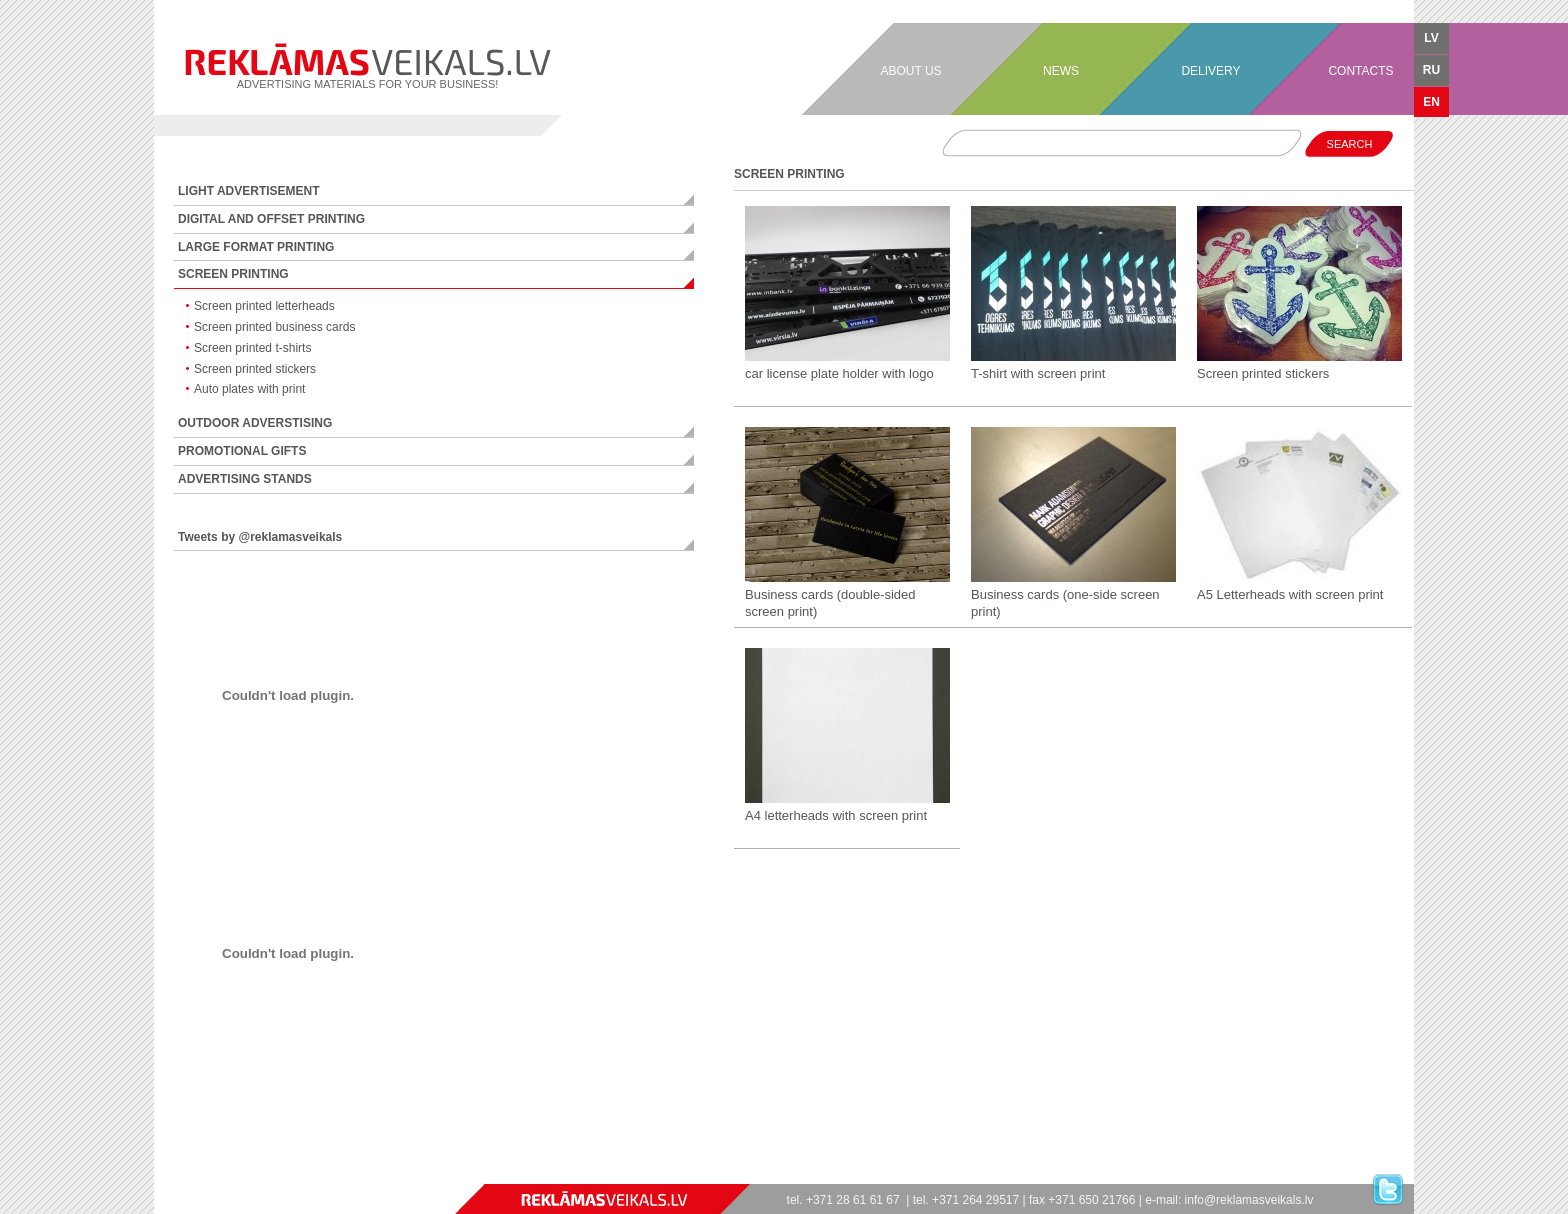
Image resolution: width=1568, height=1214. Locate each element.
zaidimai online (276, 1174)
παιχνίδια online (288, 1174)
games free (162, 1174)
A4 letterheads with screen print (836, 815)
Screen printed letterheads (264, 306)
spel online (208, 1174)
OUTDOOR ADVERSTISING (255, 423)
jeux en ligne (192, 1174)
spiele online (186, 1174)
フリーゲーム (320, 1174)
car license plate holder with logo (839, 373)
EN (1431, 102)
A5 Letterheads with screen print (1290, 594)
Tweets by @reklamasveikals (260, 537)
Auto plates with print (249, 389)
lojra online (282, 1174)
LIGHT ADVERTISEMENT (249, 191)
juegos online (180, 1174)
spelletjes (257, 1174)
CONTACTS (1360, 71)
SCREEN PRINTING (233, 274)
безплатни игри (305, 1174)
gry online (229, 1174)
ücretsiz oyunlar (313, 1174)
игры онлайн (169, 1174)
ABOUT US (910, 71)
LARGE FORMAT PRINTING (256, 247)
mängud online (263, 1174)
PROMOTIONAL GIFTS (242, 451)
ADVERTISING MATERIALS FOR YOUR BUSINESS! (367, 66)
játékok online (244, 1174)
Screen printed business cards (274, 327)
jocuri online (238, 1174)
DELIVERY (1210, 71)
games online (157, 1174)
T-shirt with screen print (1038, 373)
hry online (233, 1174)
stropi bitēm (325, 1174)
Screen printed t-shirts (252, 348)
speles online (269, 1174)
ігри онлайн (223, 1174)
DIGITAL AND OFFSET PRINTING (271, 219)
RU (1431, 70)
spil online (213, 1174)
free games (331, 1174)
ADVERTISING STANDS (245, 479)
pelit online (218, 1174)
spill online (203, 1174)
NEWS (1061, 71)
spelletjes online (251, 1174)
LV (1431, 38)
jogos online (174, 1174)
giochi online (198, 1174)
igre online (294, 1174)
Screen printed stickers (255, 369)
